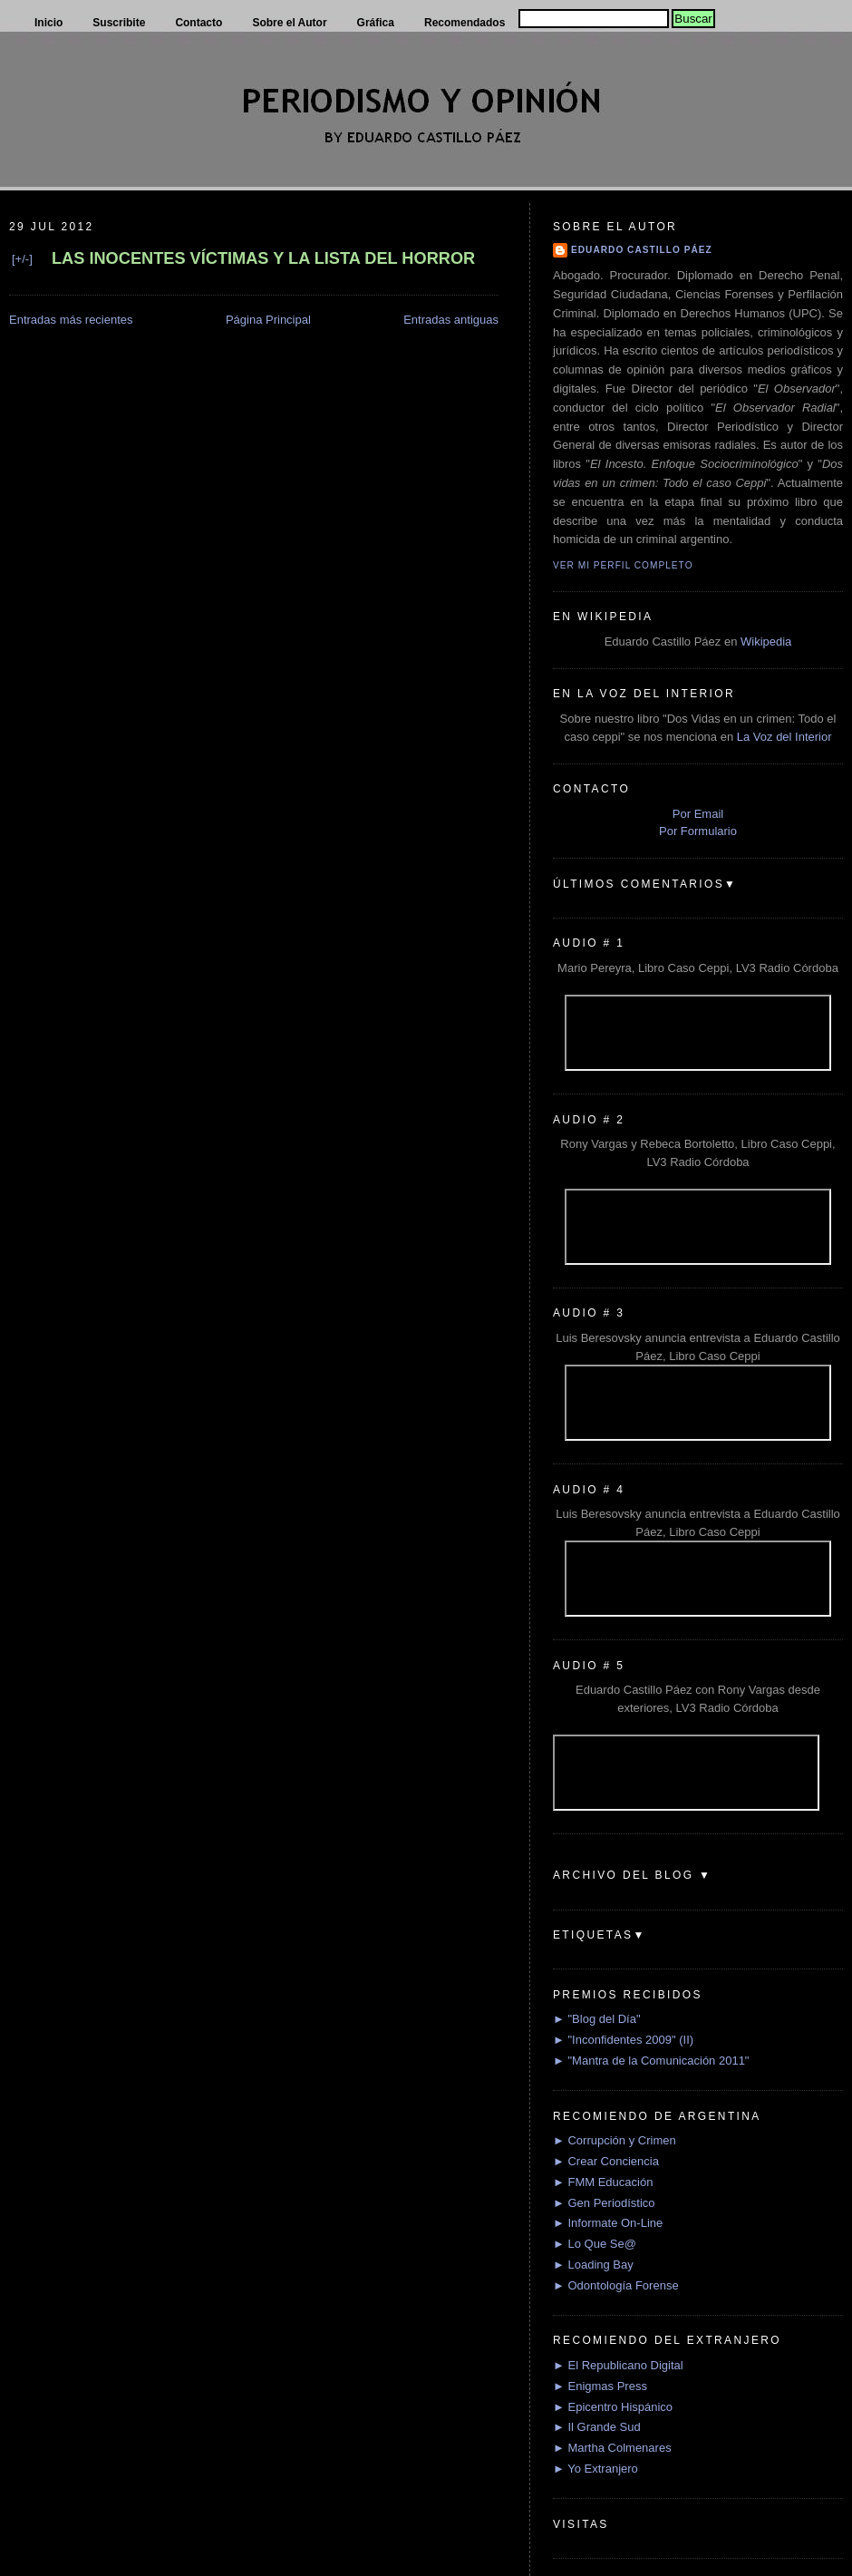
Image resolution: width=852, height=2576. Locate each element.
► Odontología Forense (616, 2285)
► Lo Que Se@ (594, 2243)
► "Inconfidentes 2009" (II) (623, 2039)
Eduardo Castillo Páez (641, 250)
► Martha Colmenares (612, 2447)
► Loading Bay (593, 2264)
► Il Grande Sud (597, 2427)
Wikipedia (766, 641)
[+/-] (22, 259)
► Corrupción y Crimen (614, 2140)
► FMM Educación (603, 2182)
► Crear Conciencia (606, 2161)
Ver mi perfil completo (623, 565)
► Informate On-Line (608, 2223)
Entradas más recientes (71, 319)
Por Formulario (698, 831)
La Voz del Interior (784, 737)
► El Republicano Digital (618, 2365)
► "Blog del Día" (597, 2019)
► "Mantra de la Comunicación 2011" (651, 2060)
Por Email (698, 814)
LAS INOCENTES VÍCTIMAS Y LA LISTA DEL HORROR (263, 258)
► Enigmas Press (600, 2386)
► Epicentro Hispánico (613, 2407)
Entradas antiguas (451, 319)
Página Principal (268, 319)
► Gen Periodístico (604, 2203)
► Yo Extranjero (595, 2468)
